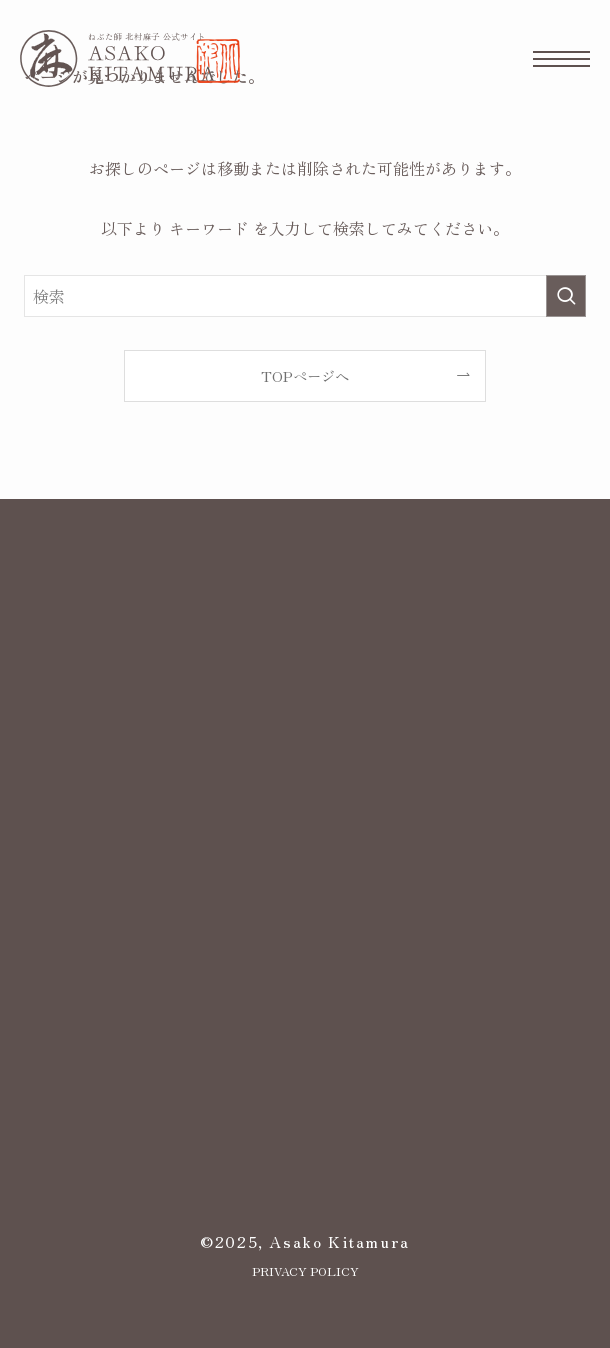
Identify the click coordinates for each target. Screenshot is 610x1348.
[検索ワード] (304, 296)
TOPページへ (305, 375)
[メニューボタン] (561, 58)
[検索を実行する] (566, 296)
